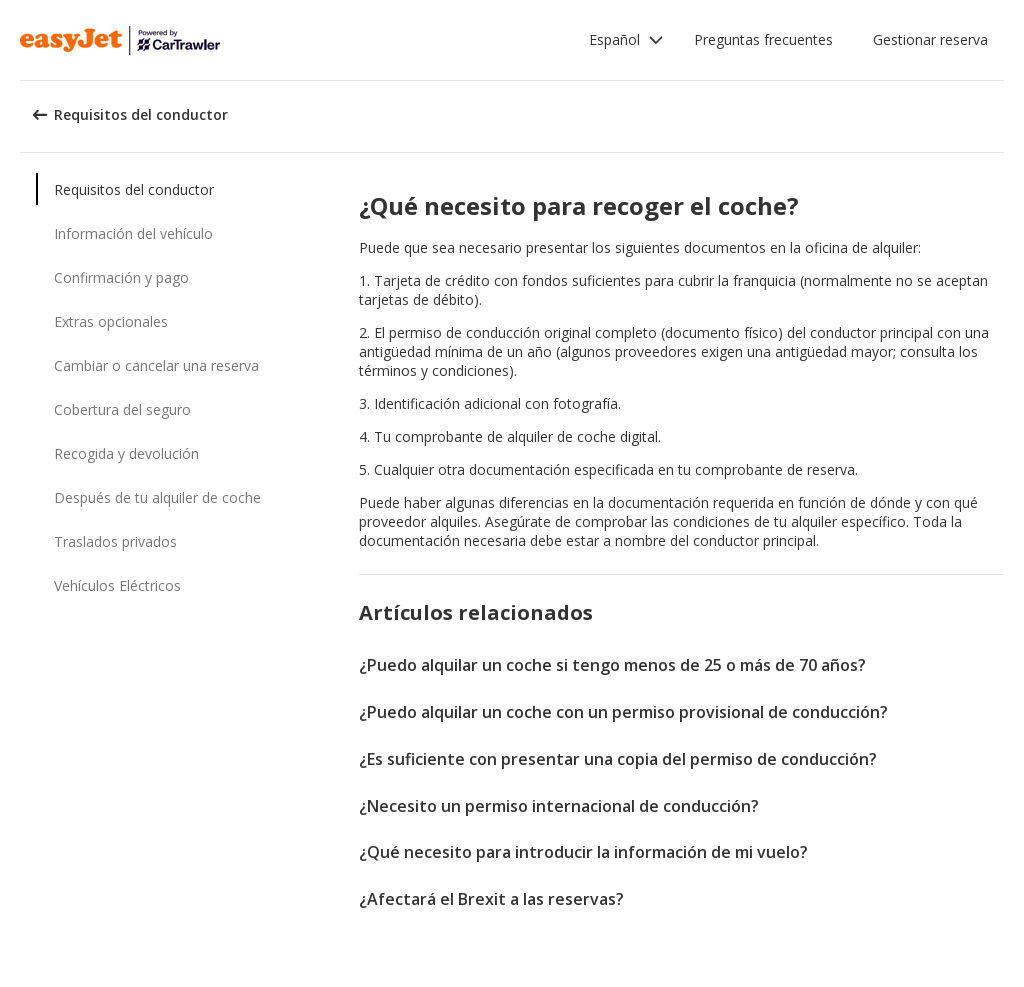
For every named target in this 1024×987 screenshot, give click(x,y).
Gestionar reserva (930, 39)
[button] (626, 40)
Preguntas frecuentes (763, 39)
